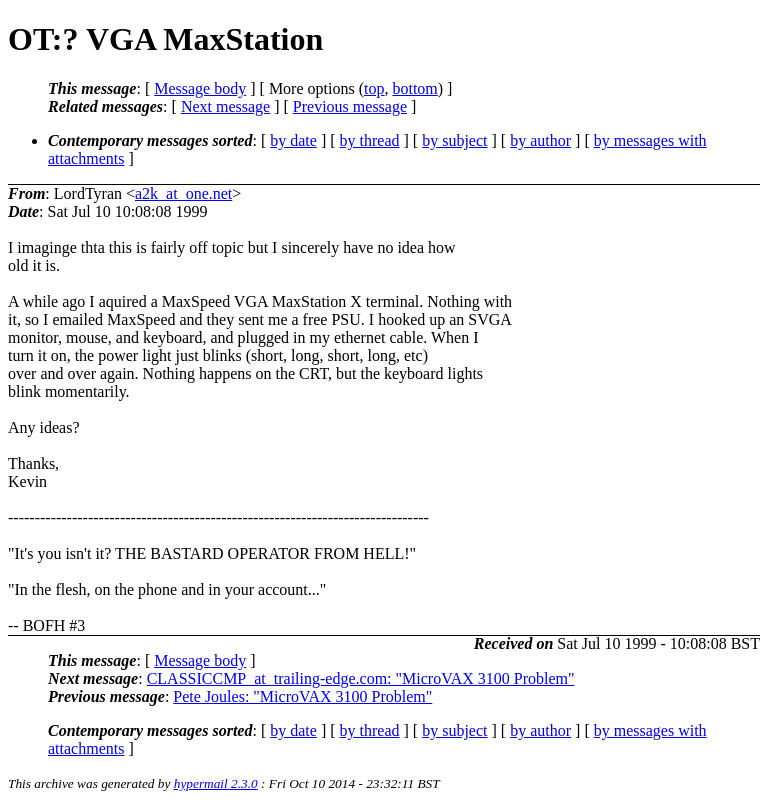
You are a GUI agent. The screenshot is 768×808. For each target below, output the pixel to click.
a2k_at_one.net (183, 193)
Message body (200, 88)
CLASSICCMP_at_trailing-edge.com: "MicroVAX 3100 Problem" (361, 678)
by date (293, 140)
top (374, 88)
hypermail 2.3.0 (216, 783)
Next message (225, 106)
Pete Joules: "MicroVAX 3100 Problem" (302, 696)
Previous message (350, 106)
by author (540, 140)
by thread (370, 140)
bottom (414, 88)
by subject (454, 140)
